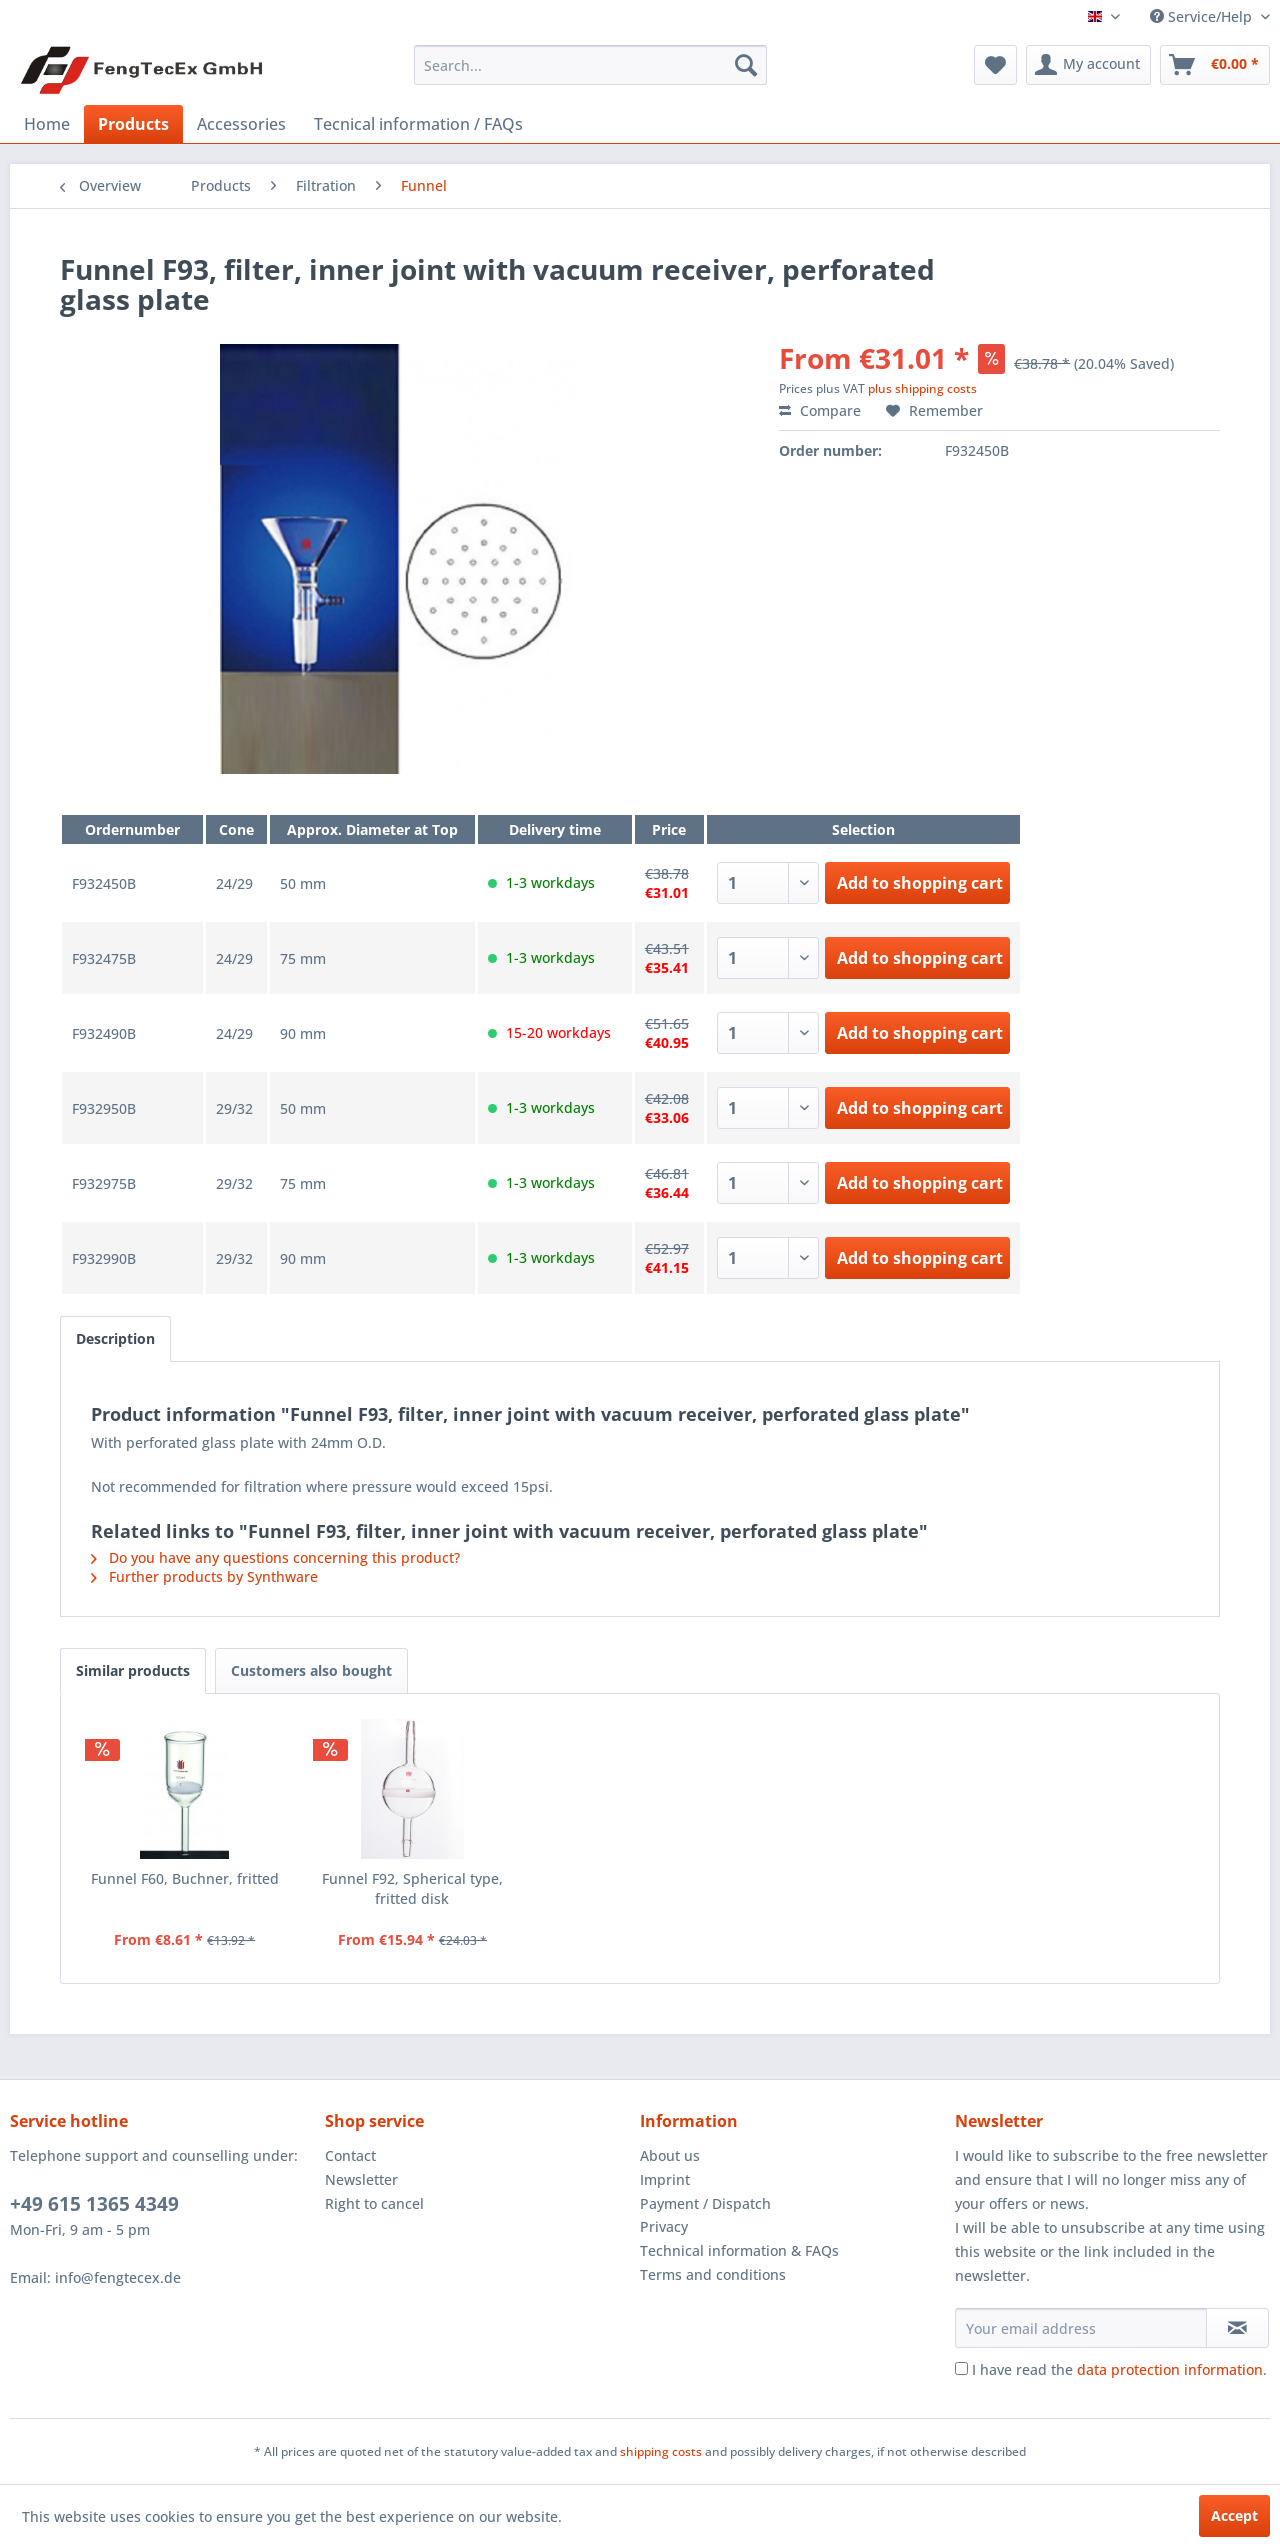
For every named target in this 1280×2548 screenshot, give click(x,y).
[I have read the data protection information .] (961, 2368)
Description (115, 1338)
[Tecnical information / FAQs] (418, 124)
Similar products (133, 1670)
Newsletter (361, 2179)
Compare (820, 410)
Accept (1234, 2515)
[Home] (47, 124)
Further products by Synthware (204, 1576)
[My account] (1088, 65)
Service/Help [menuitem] (1203, 16)
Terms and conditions (713, 2274)
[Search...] (590, 65)
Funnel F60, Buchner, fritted (185, 1878)
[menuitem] (590, 65)
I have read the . (1119, 2369)
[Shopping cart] (1215, 65)
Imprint (665, 2179)
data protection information (1170, 2369)
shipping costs (661, 2451)
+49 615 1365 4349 (94, 2204)
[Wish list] (995, 65)
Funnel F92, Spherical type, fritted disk (412, 1888)
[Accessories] (241, 124)
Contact (350, 2155)
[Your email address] (1081, 2328)
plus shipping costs (922, 388)
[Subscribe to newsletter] (1237, 2328)
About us (670, 2155)
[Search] (746, 65)
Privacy (664, 2226)
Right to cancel (374, 2203)
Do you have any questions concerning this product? (275, 1557)
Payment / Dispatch (705, 2203)
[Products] (133, 124)
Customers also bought (311, 1670)
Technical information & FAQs (739, 2250)
